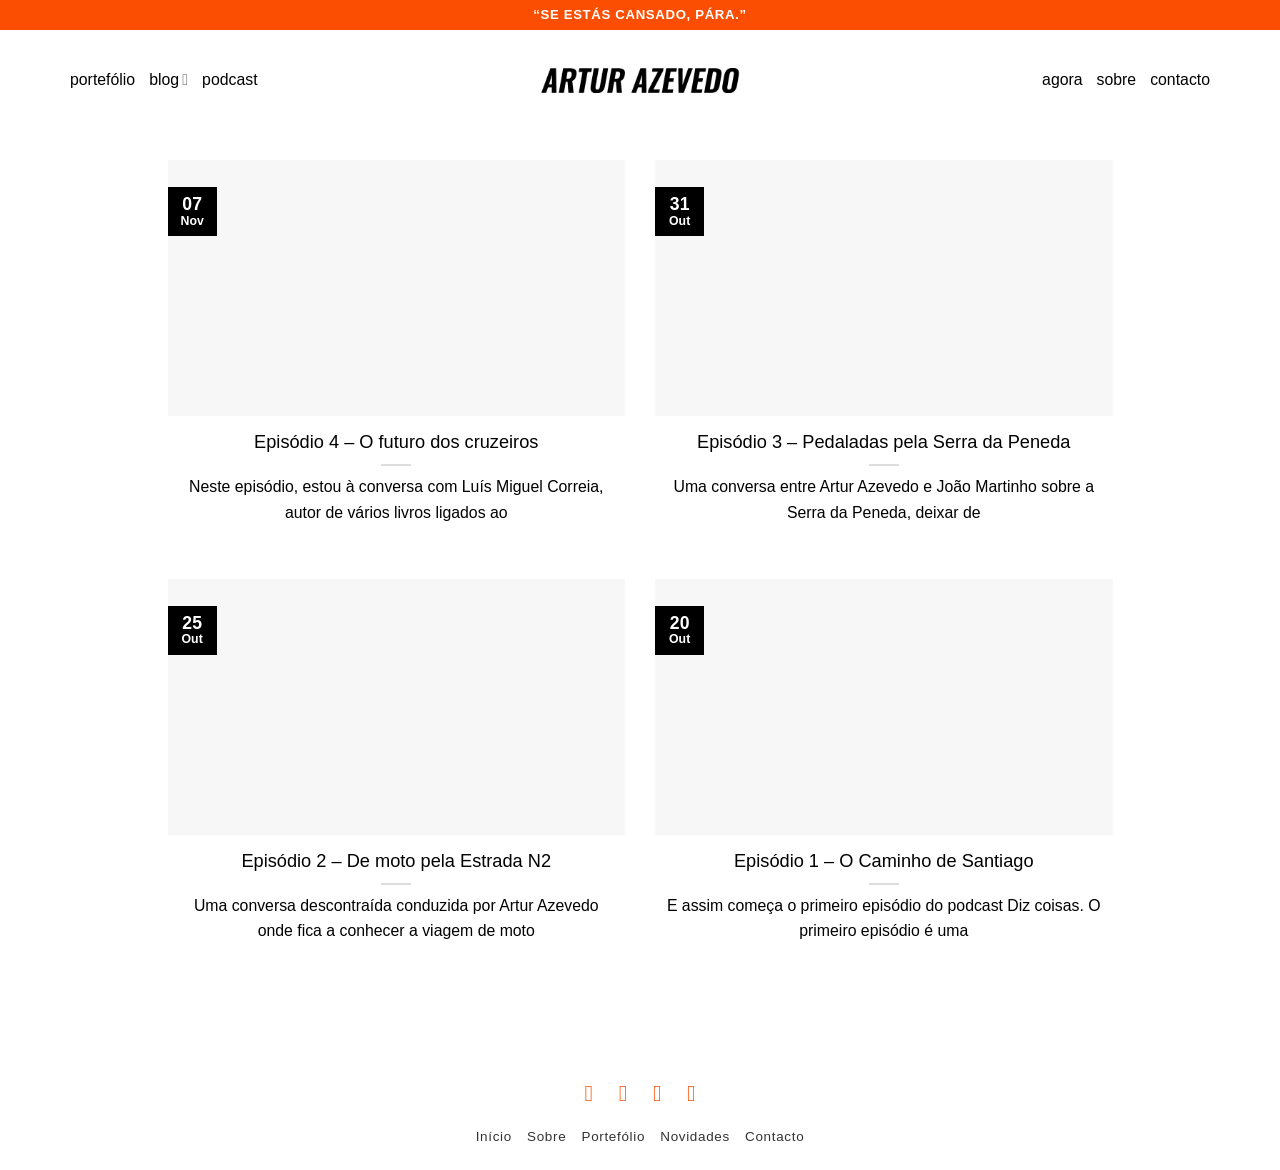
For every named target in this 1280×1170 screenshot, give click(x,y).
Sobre (546, 1136)
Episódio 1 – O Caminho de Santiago (884, 861)
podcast (229, 79)
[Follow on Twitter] (657, 1093)
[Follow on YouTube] (691, 1093)
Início (494, 1136)
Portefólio (614, 1136)
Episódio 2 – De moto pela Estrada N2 (396, 861)
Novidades (695, 1136)
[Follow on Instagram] (623, 1093)
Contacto (774, 1136)
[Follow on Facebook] (588, 1093)
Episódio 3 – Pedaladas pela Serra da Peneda (883, 442)
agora (1062, 79)
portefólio (102, 79)
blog (168, 79)
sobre (1117, 79)
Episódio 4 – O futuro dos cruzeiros (396, 442)
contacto (1180, 79)
